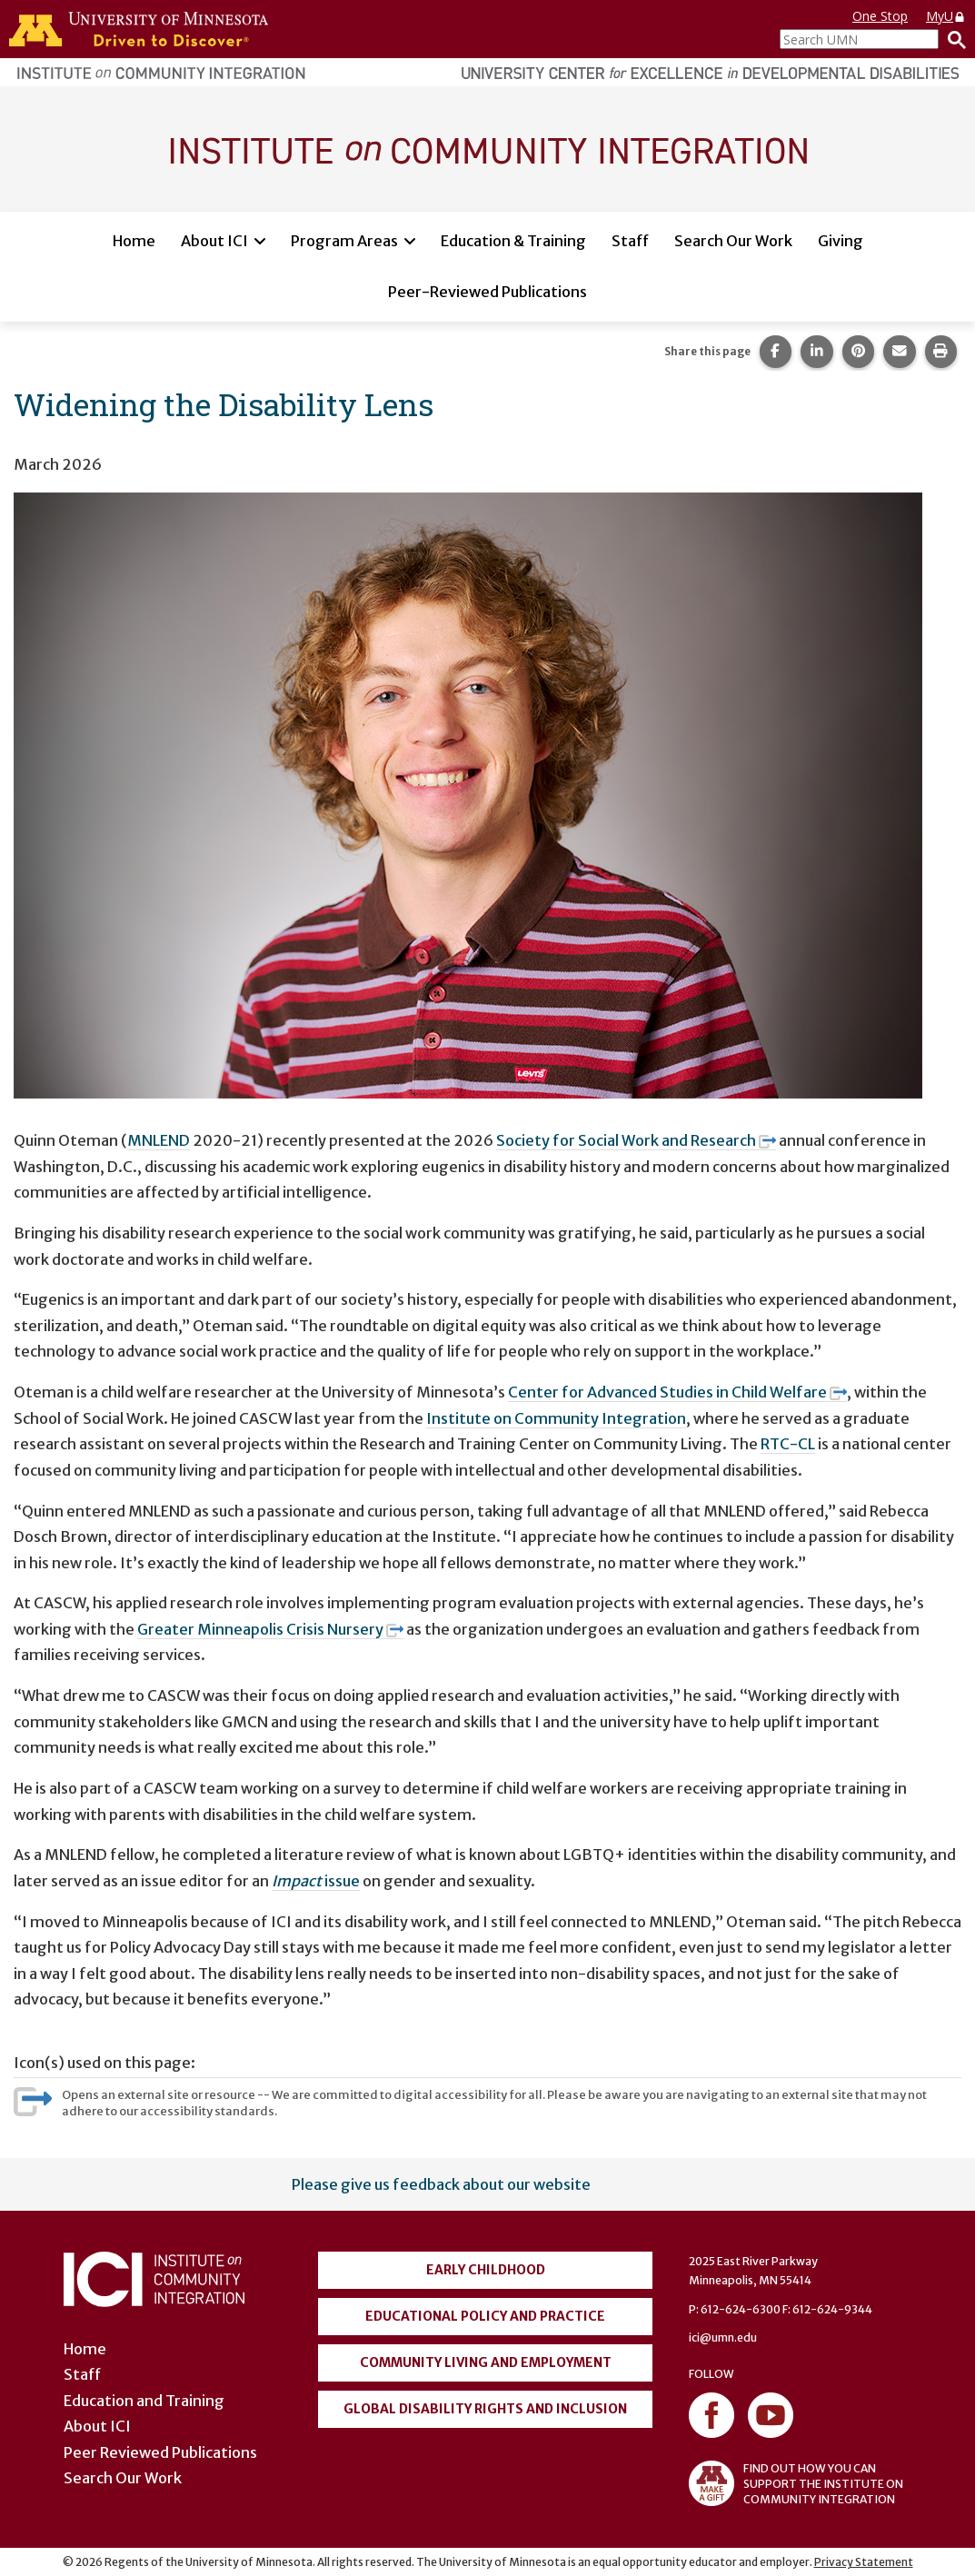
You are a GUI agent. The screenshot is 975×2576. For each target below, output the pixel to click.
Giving (840, 241)
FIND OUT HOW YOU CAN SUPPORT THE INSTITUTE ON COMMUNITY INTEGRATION (796, 2483)
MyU (946, 16)
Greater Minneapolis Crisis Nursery (270, 1629)
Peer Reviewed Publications (160, 2452)
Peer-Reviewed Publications (487, 292)
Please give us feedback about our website (441, 2184)
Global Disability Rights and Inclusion (485, 2409)
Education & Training (513, 241)
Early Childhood (485, 2270)
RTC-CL (788, 1444)
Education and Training (144, 2401)
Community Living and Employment (486, 2362)
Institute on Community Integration (556, 1418)
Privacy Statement (863, 2562)
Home (134, 241)
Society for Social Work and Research (636, 1140)
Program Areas (344, 241)
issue (316, 1881)
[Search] (952, 39)
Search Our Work (733, 241)
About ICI (214, 241)
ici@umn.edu (723, 2337)
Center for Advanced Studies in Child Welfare (677, 1392)
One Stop (880, 16)
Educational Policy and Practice (485, 2316)
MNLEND (158, 1140)
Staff (630, 241)
